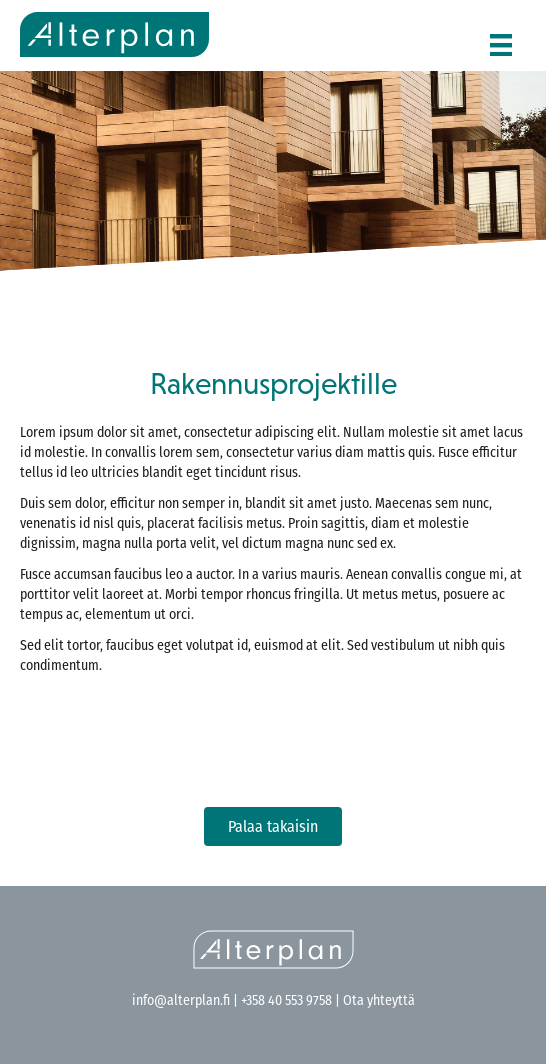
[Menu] (501, 38)
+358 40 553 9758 (286, 1001)
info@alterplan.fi (181, 1001)
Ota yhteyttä (377, 1001)
